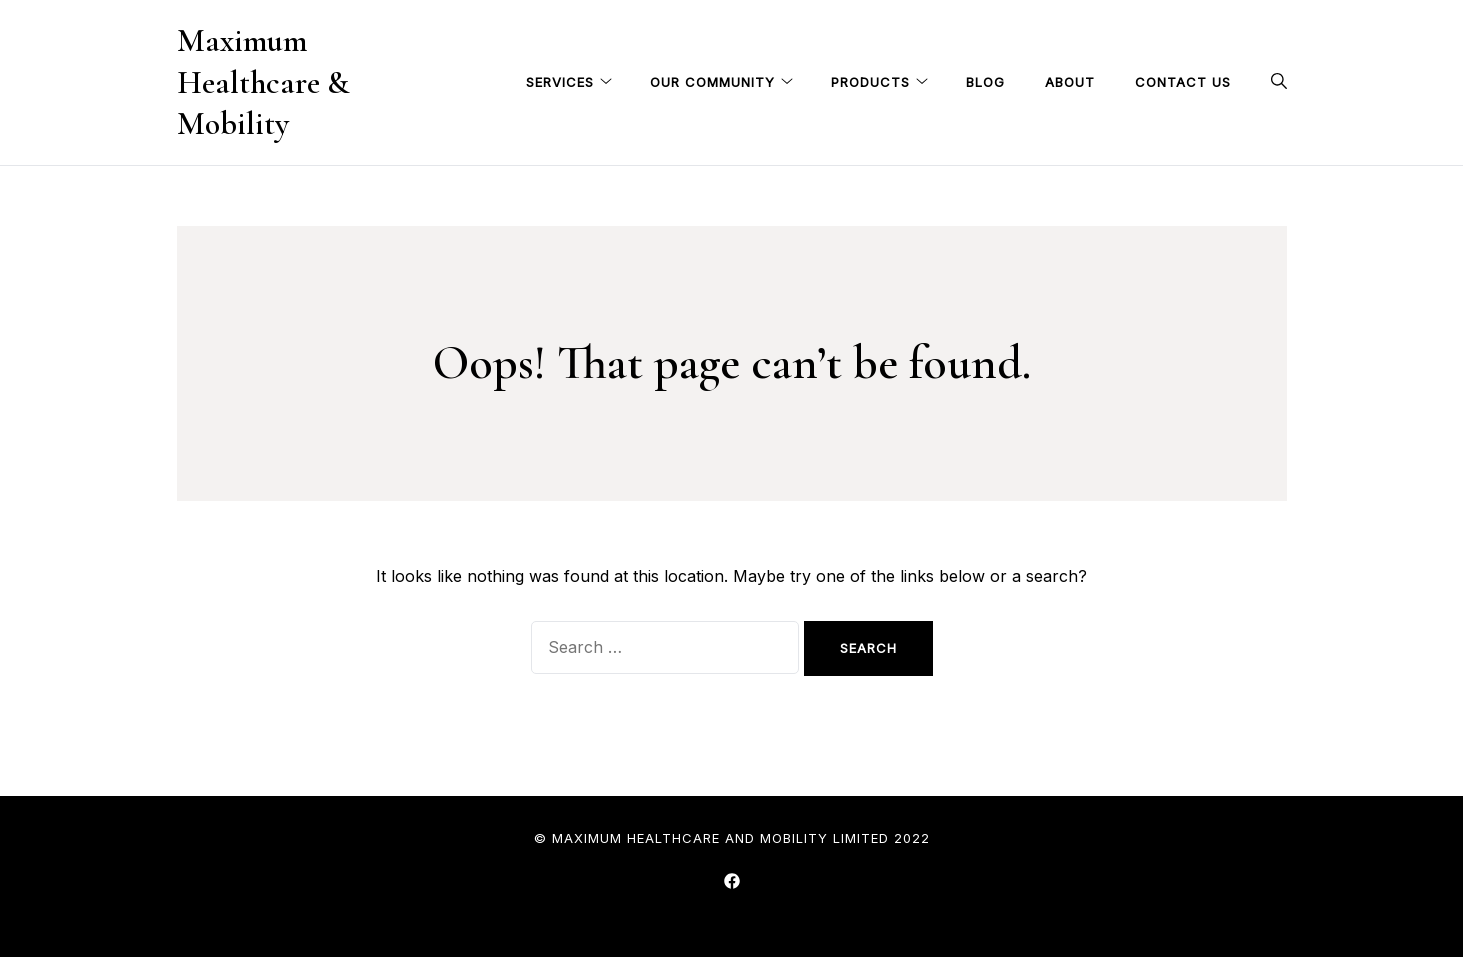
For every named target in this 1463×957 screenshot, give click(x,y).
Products (870, 82)
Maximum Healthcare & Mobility (263, 82)
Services (560, 82)
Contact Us (1183, 82)
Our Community (712, 82)
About (1070, 82)
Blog (985, 82)
